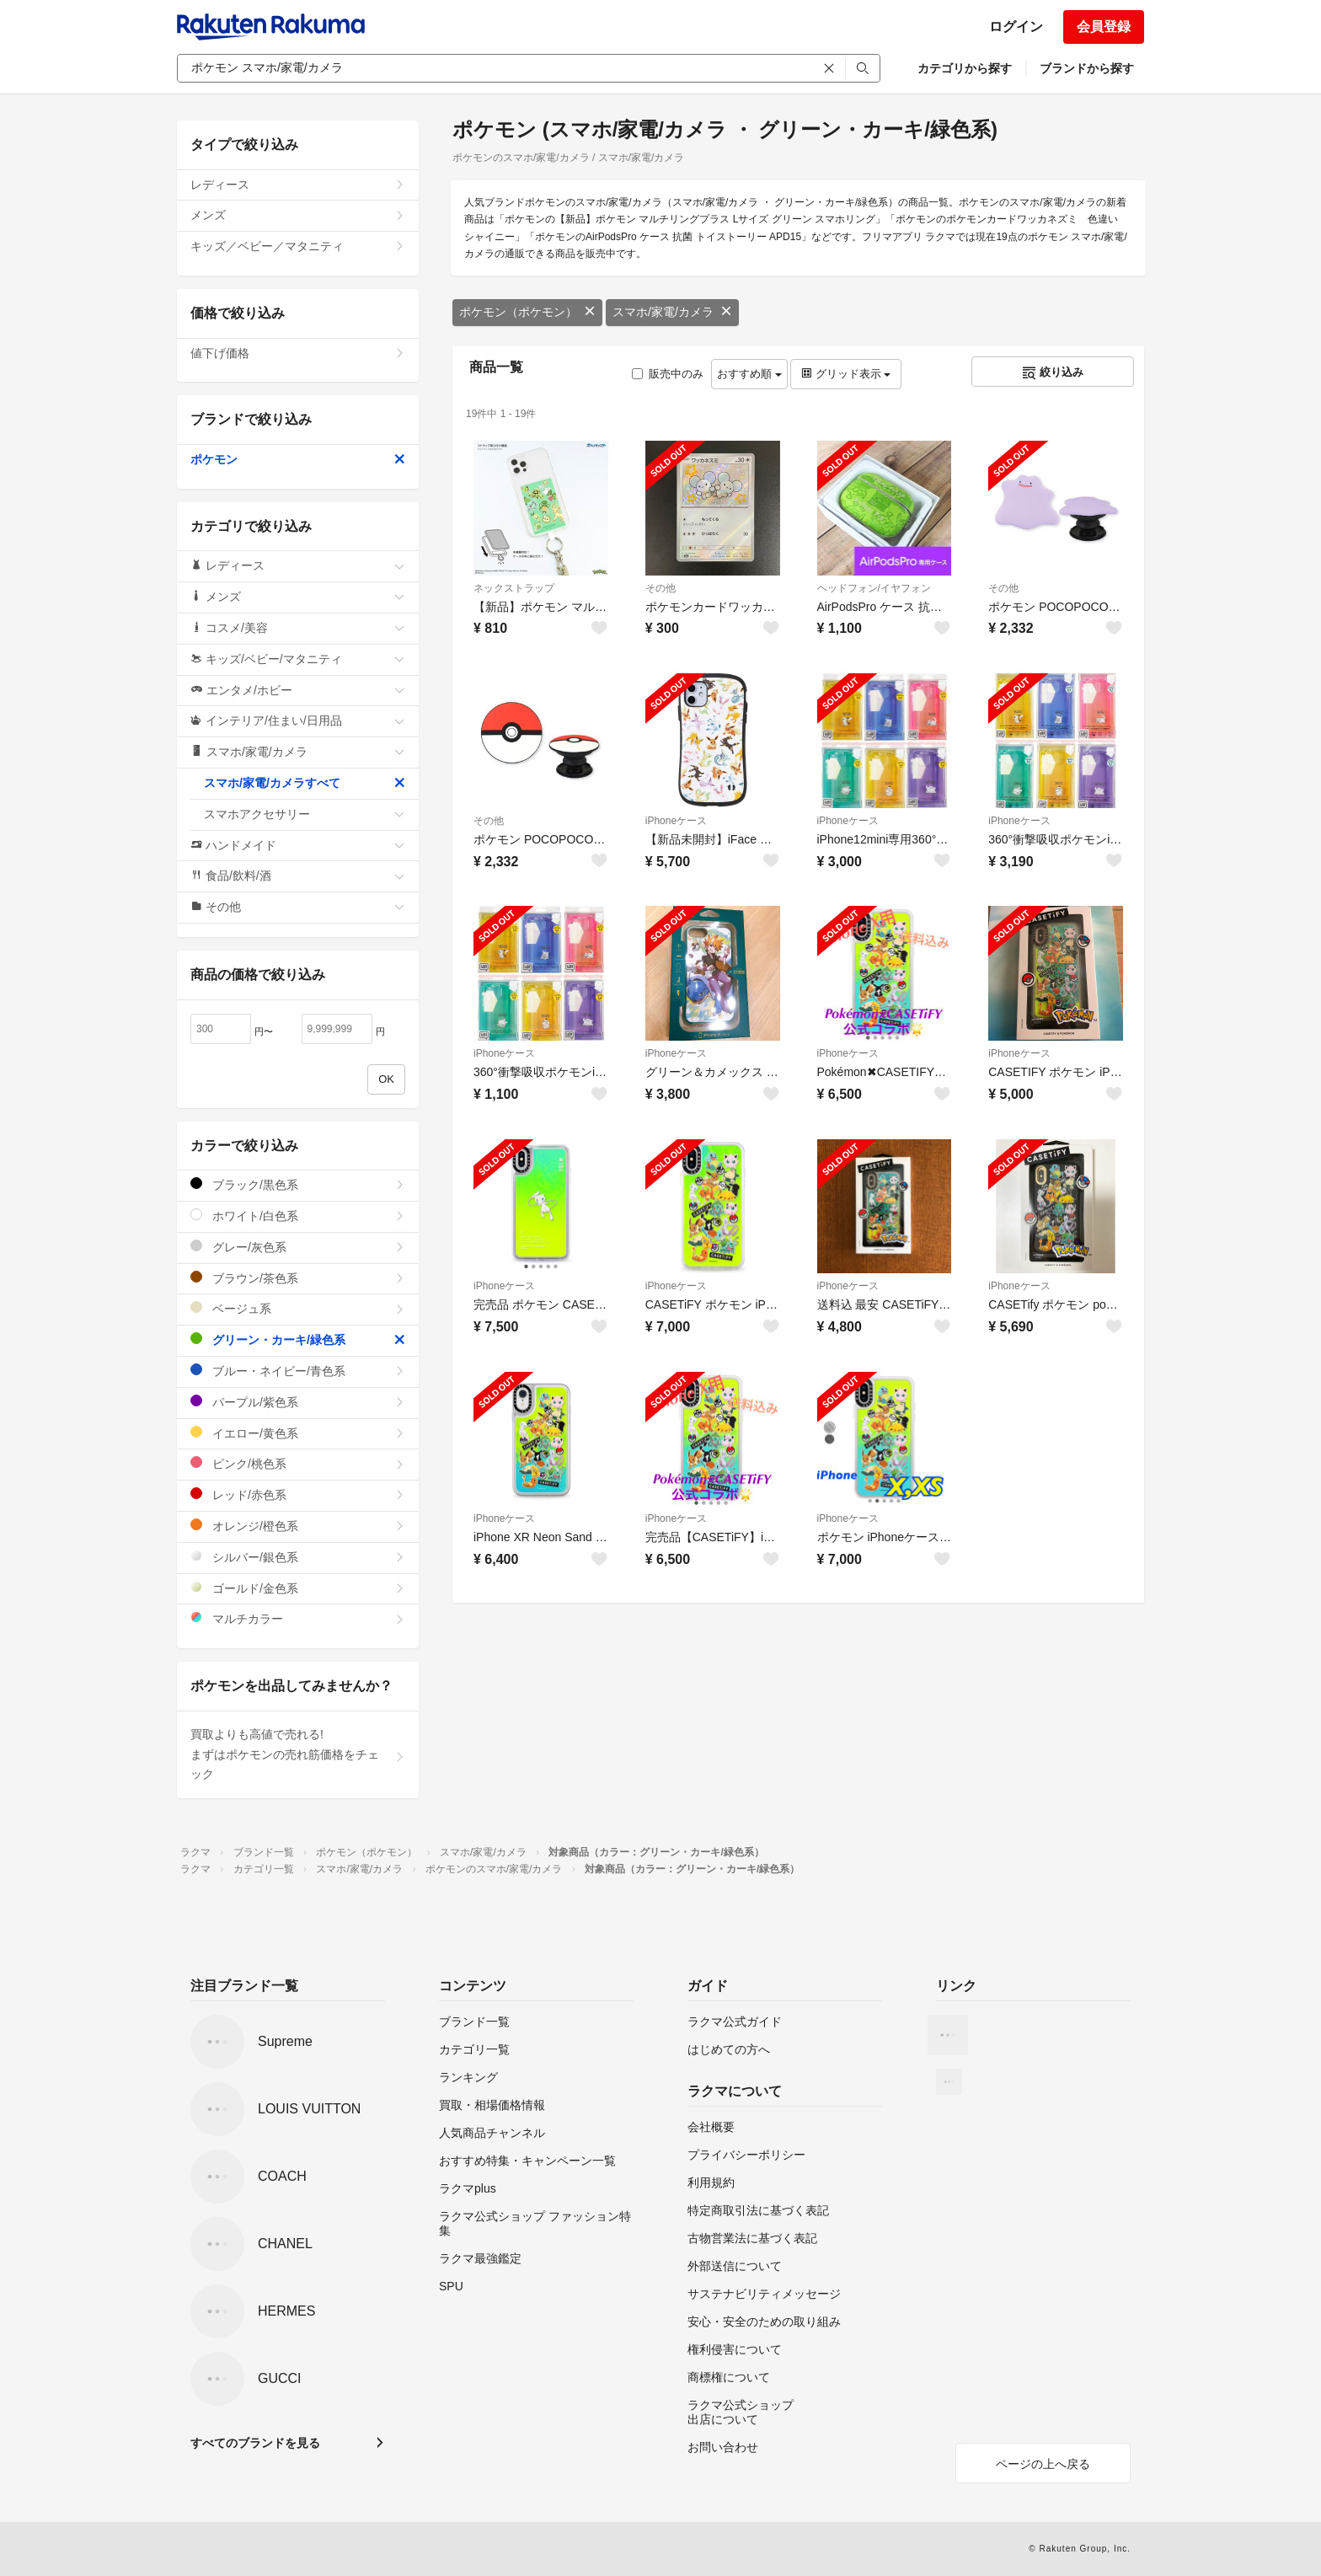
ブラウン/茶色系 (297, 1278)
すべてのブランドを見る (255, 2443)
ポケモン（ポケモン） (527, 312)
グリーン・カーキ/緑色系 (297, 1339)
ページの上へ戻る (1043, 2464)
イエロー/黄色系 (297, 1433)
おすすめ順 (749, 373)
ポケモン (297, 459)
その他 (660, 588)
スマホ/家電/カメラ (672, 312)
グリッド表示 (845, 373)
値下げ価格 (297, 353)
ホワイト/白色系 (297, 1215)
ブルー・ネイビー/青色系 (297, 1370)
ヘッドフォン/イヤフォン (874, 588)
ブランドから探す (1087, 68)
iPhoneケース (676, 821)
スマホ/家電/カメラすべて (304, 783)
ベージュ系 (297, 1308)
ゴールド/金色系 (297, 1588)
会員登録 (1104, 26)
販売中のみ (667, 373)
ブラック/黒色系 (297, 1184)
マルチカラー (297, 1618)
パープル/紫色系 (297, 1402)
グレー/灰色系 (297, 1247)
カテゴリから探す (964, 68)
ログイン (1016, 26)
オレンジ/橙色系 (297, 1525)
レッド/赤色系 (297, 1494)
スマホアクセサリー (304, 814)
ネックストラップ (513, 588)
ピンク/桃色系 (297, 1463)
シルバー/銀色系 (297, 1557)
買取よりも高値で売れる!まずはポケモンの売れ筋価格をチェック (297, 1754)
